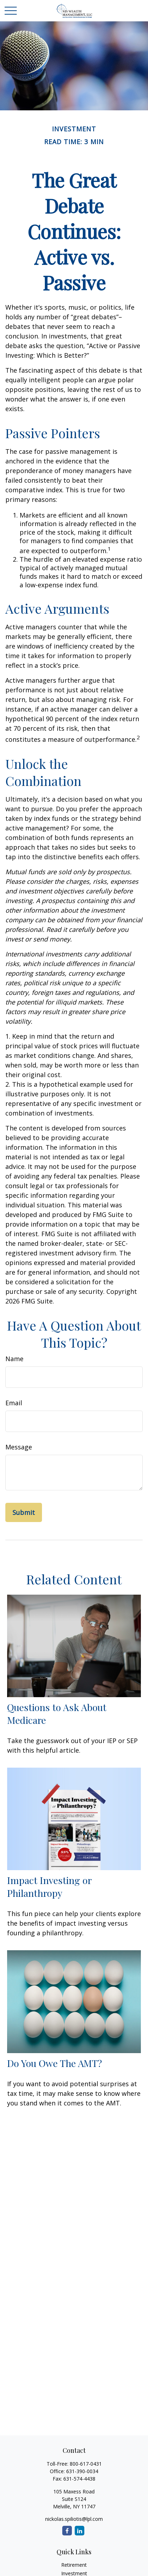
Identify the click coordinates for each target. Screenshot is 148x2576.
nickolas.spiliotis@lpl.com (74, 2518)
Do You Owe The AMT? (54, 2063)
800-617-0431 (86, 2463)
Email (13, 1403)
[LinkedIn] (79, 2530)
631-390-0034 (82, 2471)
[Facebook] (67, 2530)
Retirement (74, 2564)
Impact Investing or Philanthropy (49, 1886)
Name (14, 1358)
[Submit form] (23, 1512)
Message (18, 1447)
